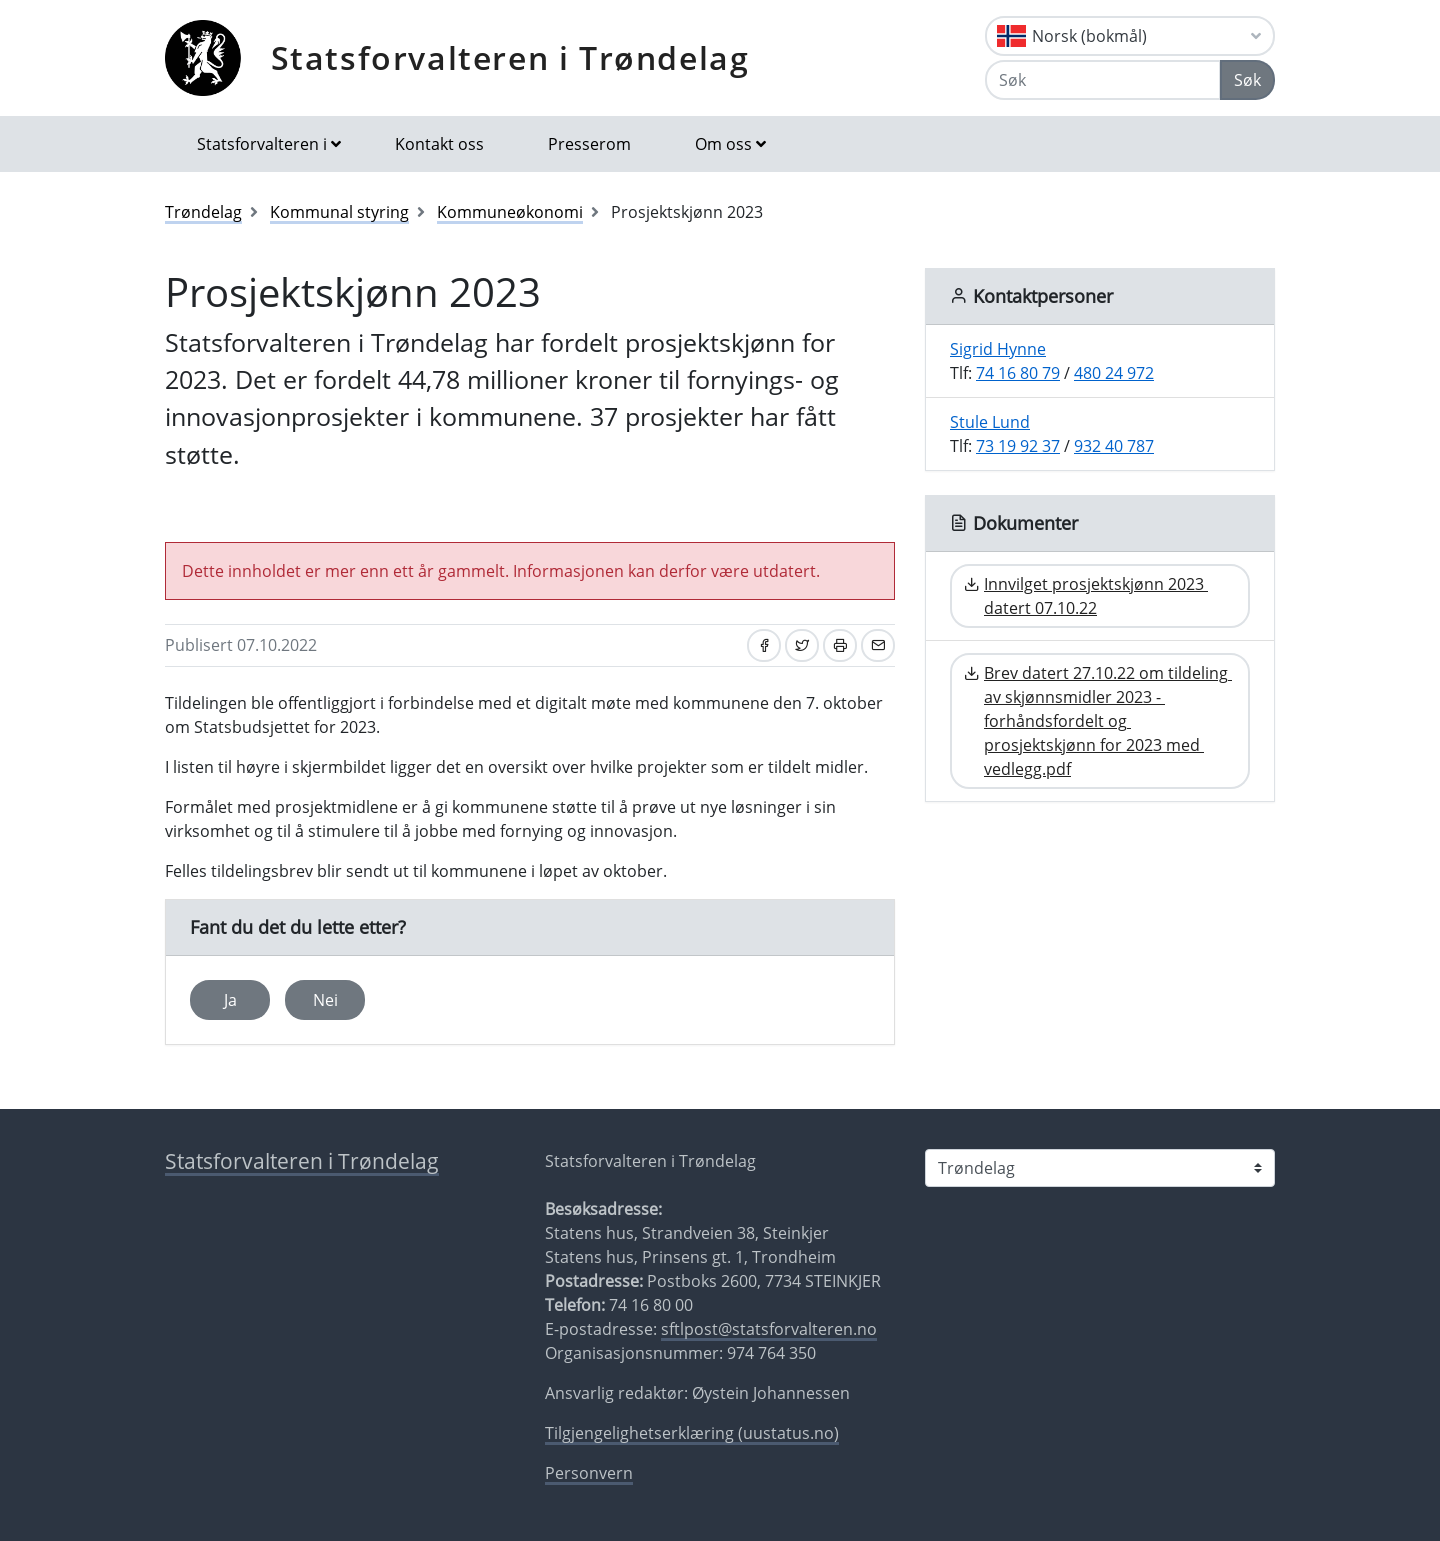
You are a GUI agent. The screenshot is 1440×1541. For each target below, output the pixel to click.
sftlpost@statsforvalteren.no (769, 1329)
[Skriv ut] (840, 645)
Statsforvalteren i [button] (262, 144)
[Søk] (1103, 80)
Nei (325, 1000)
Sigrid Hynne (998, 349)
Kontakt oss (439, 144)
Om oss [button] (723, 144)
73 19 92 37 (1018, 446)
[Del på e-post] (878, 645)
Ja (230, 1000)
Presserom (589, 144)
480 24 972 (1114, 373)
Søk (1247, 80)
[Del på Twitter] (802, 645)
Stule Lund (990, 422)
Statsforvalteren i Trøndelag (510, 57)
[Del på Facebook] (764, 645)
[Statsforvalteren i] (1100, 1168)
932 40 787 (1114, 446)
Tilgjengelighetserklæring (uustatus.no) (692, 1433)
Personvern (589, 1473)
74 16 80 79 (1018, 373)
